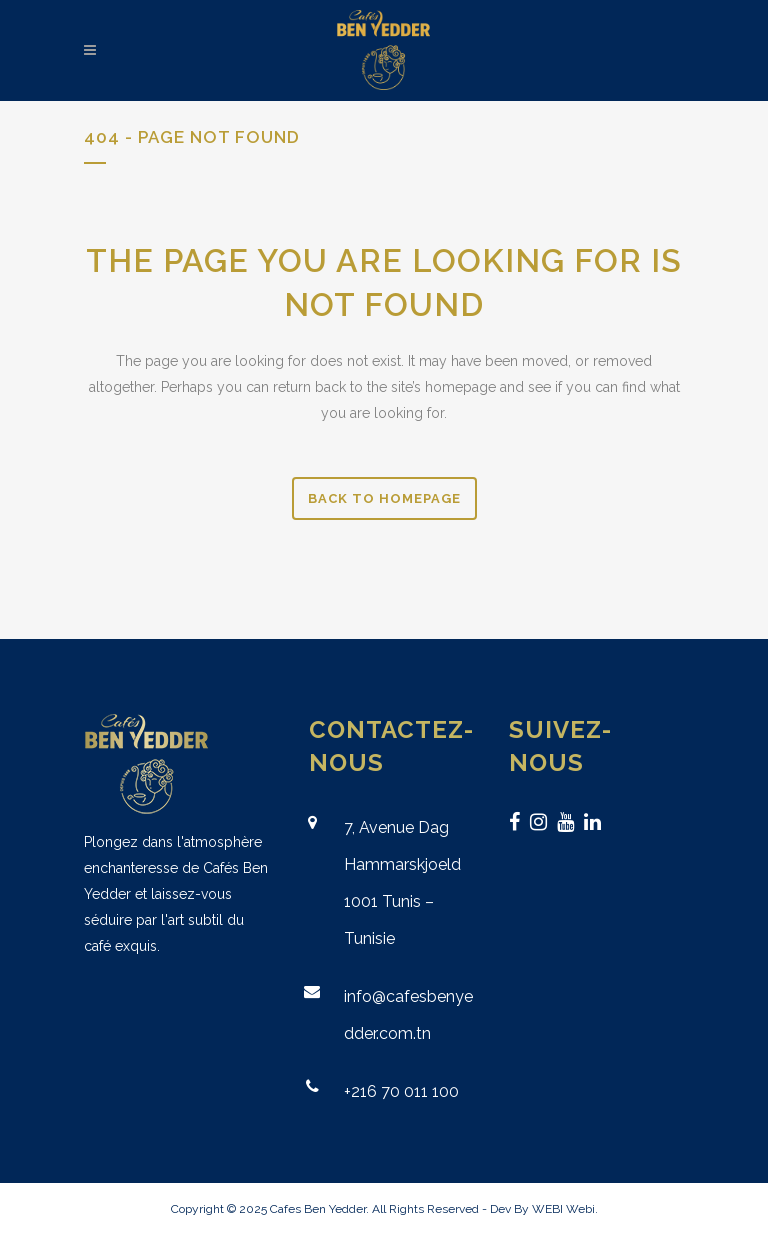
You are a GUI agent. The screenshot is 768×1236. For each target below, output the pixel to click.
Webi (580, 1209)
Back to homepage (384, 498)
